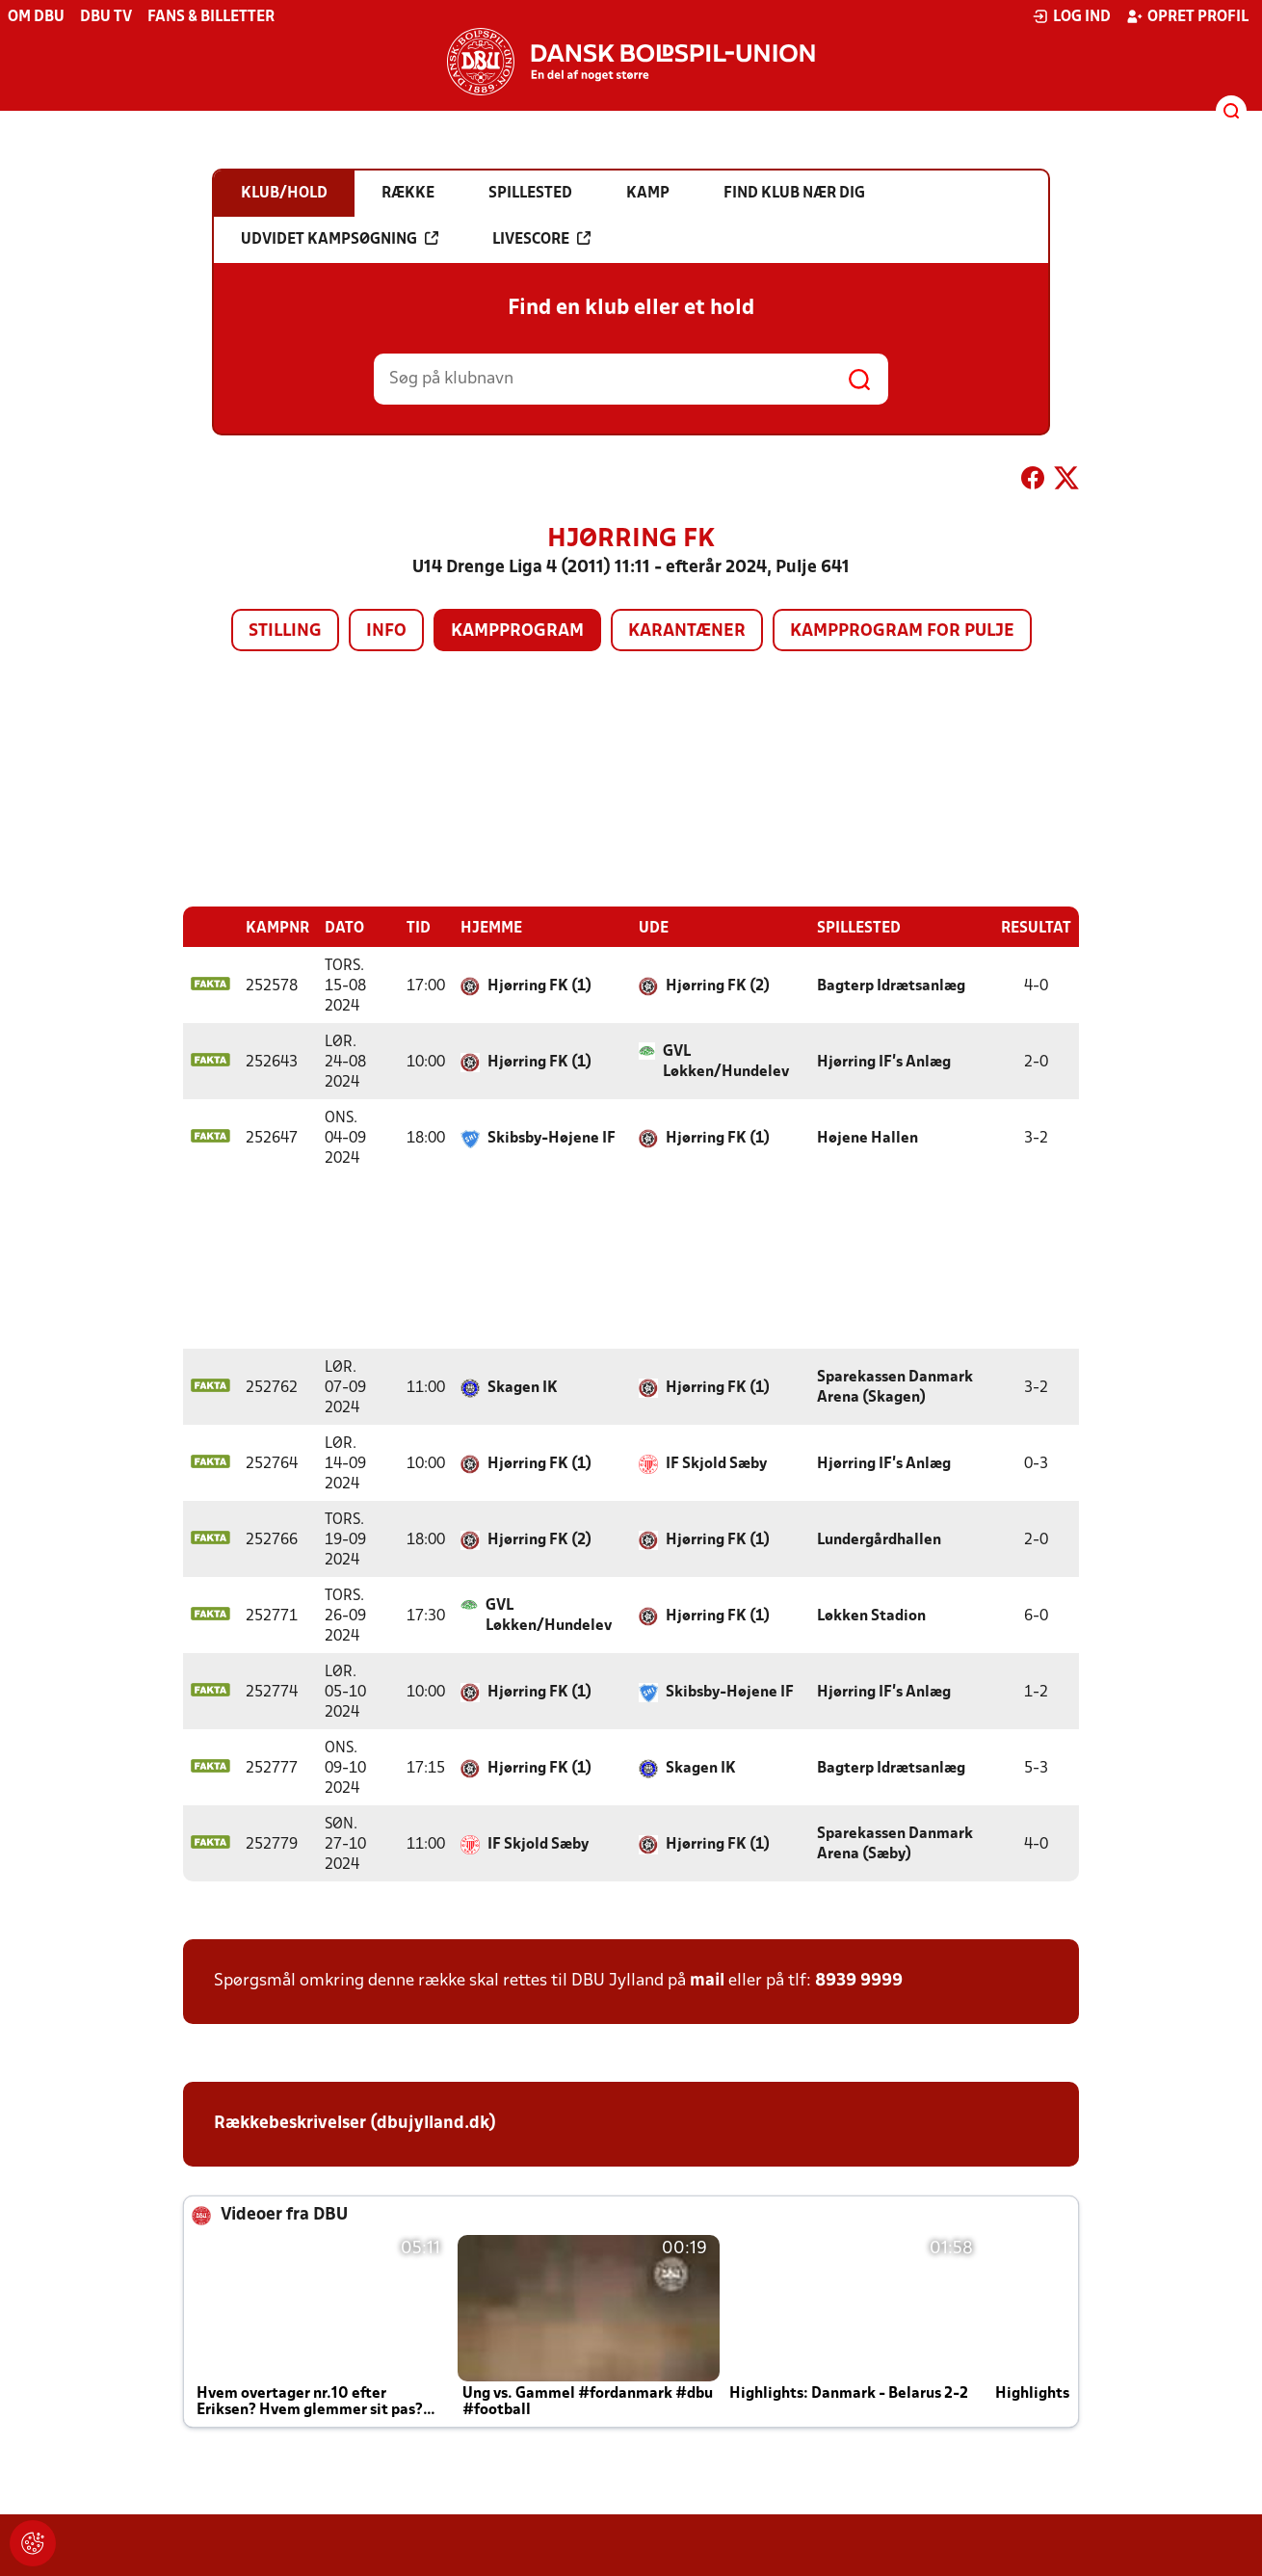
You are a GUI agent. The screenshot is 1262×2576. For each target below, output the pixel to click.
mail (707, 1980)
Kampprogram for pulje (902, 631)
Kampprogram (517, 631)
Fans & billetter (211, 17)
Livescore (541, 239)
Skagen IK (522, 1387)
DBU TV (106, 17)
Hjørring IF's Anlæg (884, 1061)
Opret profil (1187, 16)
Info (386, 631)
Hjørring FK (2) (718, 985)
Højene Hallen (867, 1137)
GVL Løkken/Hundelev (726, 1061)
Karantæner (687, 631)
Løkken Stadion (871, 1615)
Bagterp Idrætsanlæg (891, 985)
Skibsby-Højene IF (551, 1137)
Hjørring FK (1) (539, 985)
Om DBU (36, 17)
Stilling (285, 631)
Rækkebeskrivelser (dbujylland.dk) (355, 2123)
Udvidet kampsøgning (339, 239)
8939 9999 (859, 1980)
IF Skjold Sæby (716, 1463)
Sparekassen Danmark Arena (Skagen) (895, 1387)
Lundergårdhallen (879, 1539)
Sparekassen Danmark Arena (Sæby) (895, 1843)
